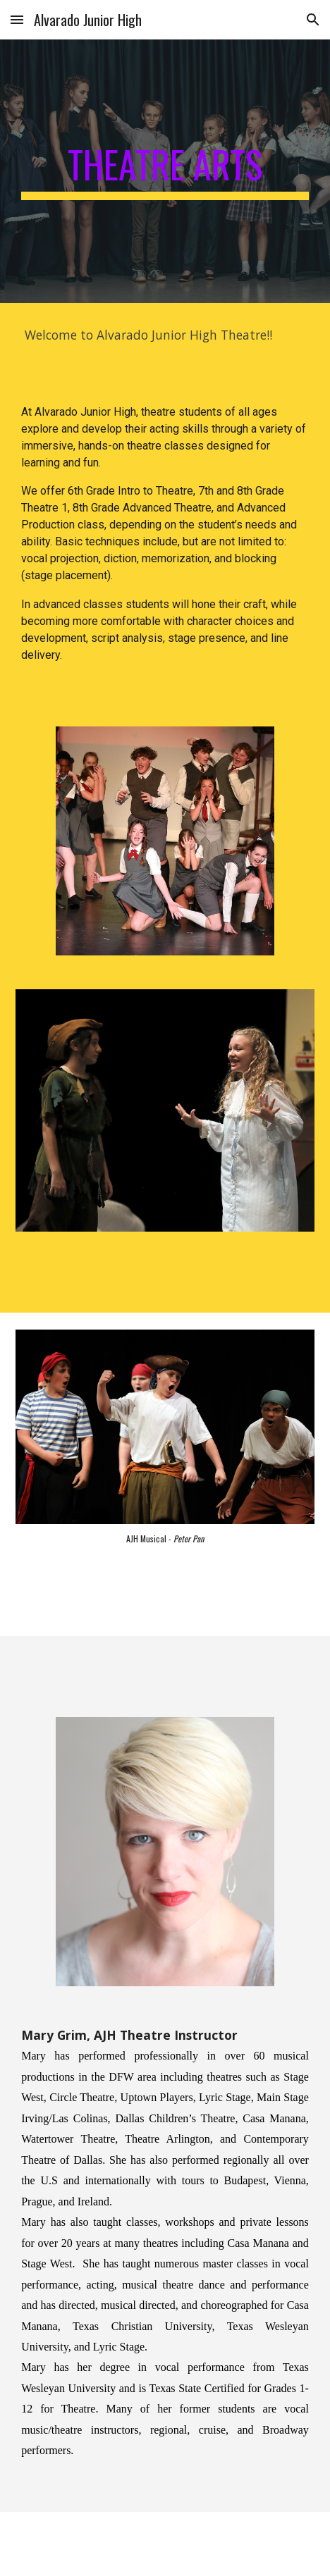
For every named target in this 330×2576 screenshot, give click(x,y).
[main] (165, 171)
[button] (17, 19)
